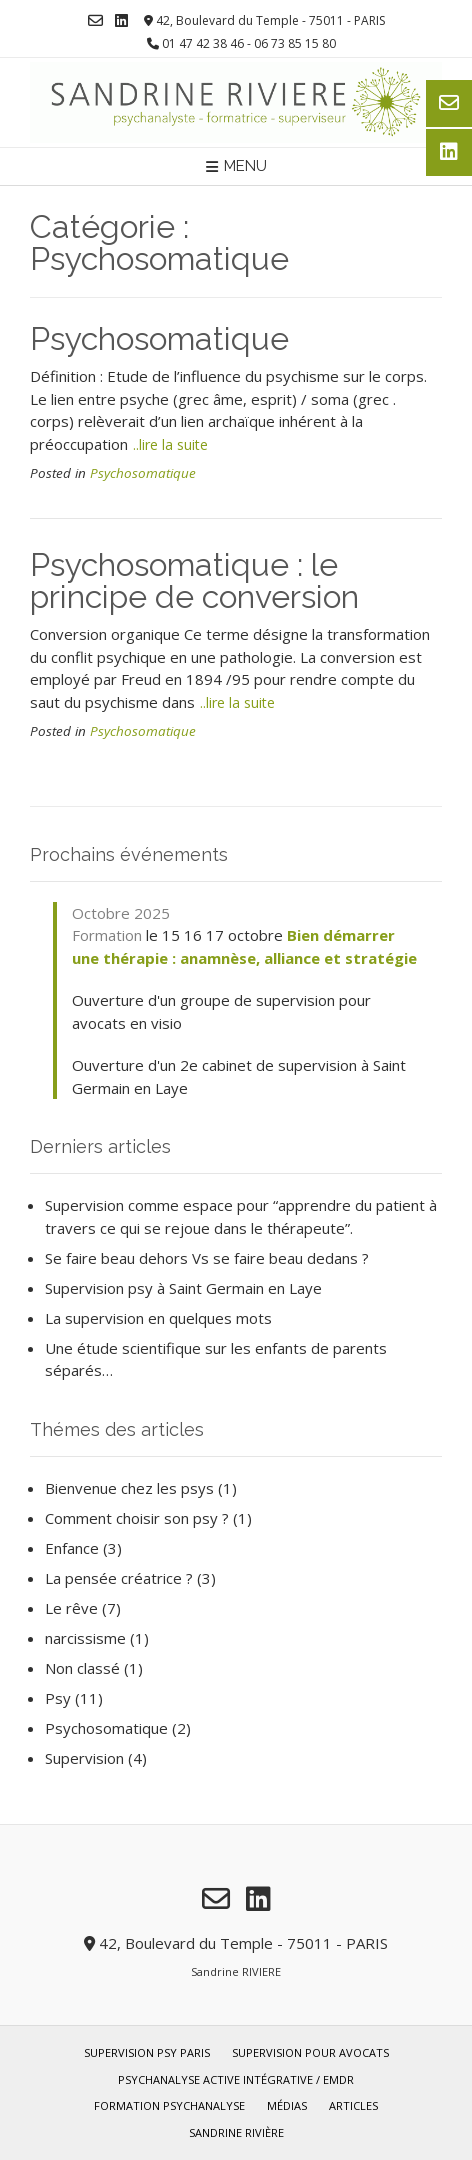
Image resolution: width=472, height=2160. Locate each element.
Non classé (82, 1668)
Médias (287, 2105)
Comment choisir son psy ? (137, 1518)
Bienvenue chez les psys (129, 1488)
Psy (58, 1698)
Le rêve (71, 1608)
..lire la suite (170, 444)
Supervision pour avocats (310, 2052)
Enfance (72, 1548)
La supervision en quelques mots (158, 1318)
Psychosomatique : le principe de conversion (194, 580)
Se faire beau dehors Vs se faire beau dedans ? (207, 1258)
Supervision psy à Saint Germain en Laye (183, 1288)
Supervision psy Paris (147, 2052)
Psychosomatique (159, 338)
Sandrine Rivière (236, 2132)
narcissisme (85, 1638)
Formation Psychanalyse (169, 2105)
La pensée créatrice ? (119, 1578)
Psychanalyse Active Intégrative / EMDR (236, 2079)
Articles (353, 2105)
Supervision (84, 1758)
